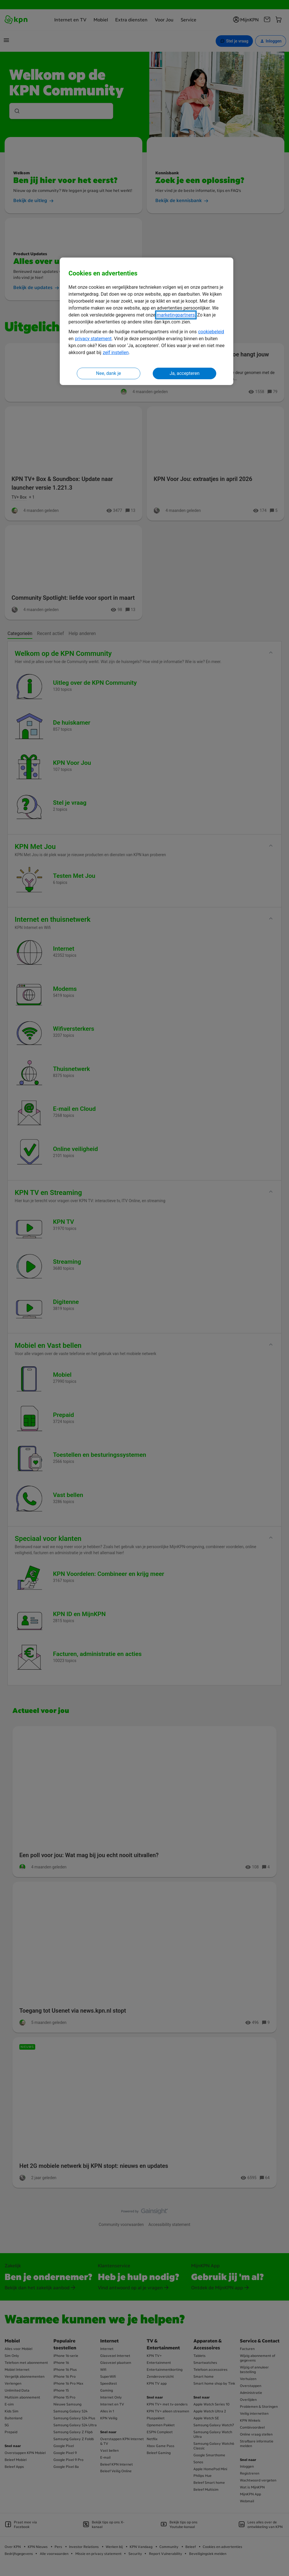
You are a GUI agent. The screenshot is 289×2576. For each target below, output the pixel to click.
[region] (146, 321)
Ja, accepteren (184, 373)
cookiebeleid (211, 331)
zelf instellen (116, 352)
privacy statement (93, 338)
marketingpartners (176, 315)
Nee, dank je (108, 373)
